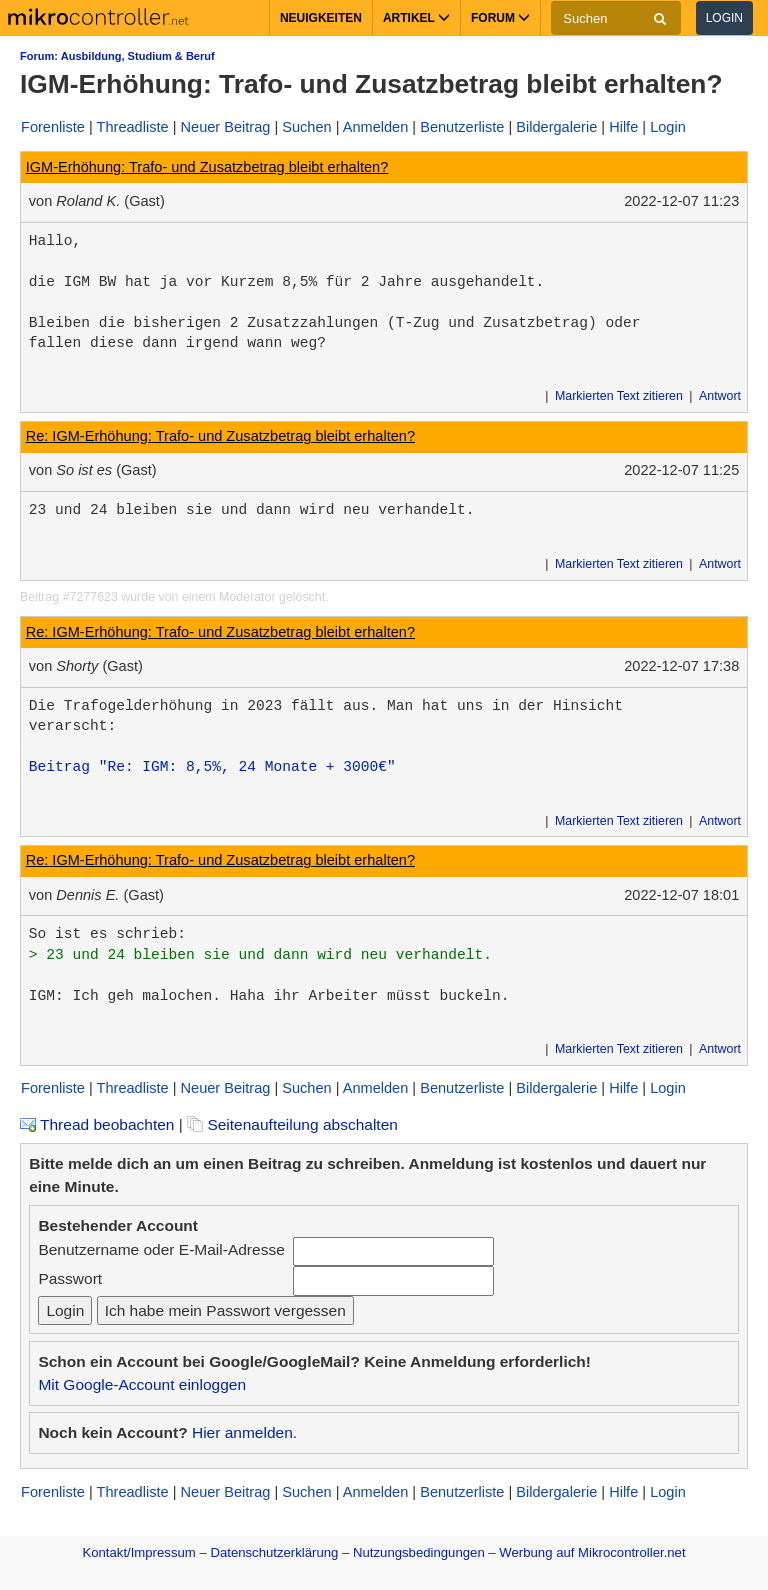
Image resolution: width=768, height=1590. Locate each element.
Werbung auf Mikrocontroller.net (592, 1552)
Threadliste (133, 127)
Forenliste (53, 127)
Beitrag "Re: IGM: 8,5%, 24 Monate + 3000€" (212, 767)
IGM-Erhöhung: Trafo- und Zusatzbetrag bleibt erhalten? (207, 167)
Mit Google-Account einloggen (142, 1384)
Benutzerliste (462, 127)
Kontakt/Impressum (138, 1552)
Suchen (306, 127)
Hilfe (623, 127)
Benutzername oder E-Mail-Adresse (161, 1249)
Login (724, 18)
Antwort (720, 396)
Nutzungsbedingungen (419, 1552)
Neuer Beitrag (226, 127)
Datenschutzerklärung (274, 1552)
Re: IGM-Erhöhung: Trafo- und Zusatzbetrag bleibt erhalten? (220, 436)
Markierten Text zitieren (619, 396)
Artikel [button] (416, 18)
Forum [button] (500, 18)
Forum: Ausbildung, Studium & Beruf (117, 56)
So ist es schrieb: (107, 934)
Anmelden (376, 127)
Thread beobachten (97, 1124)
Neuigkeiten (321, 18)
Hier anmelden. (244, 1432)
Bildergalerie (556, 127)
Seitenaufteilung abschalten (292, 1124)
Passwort (70, 1278)
